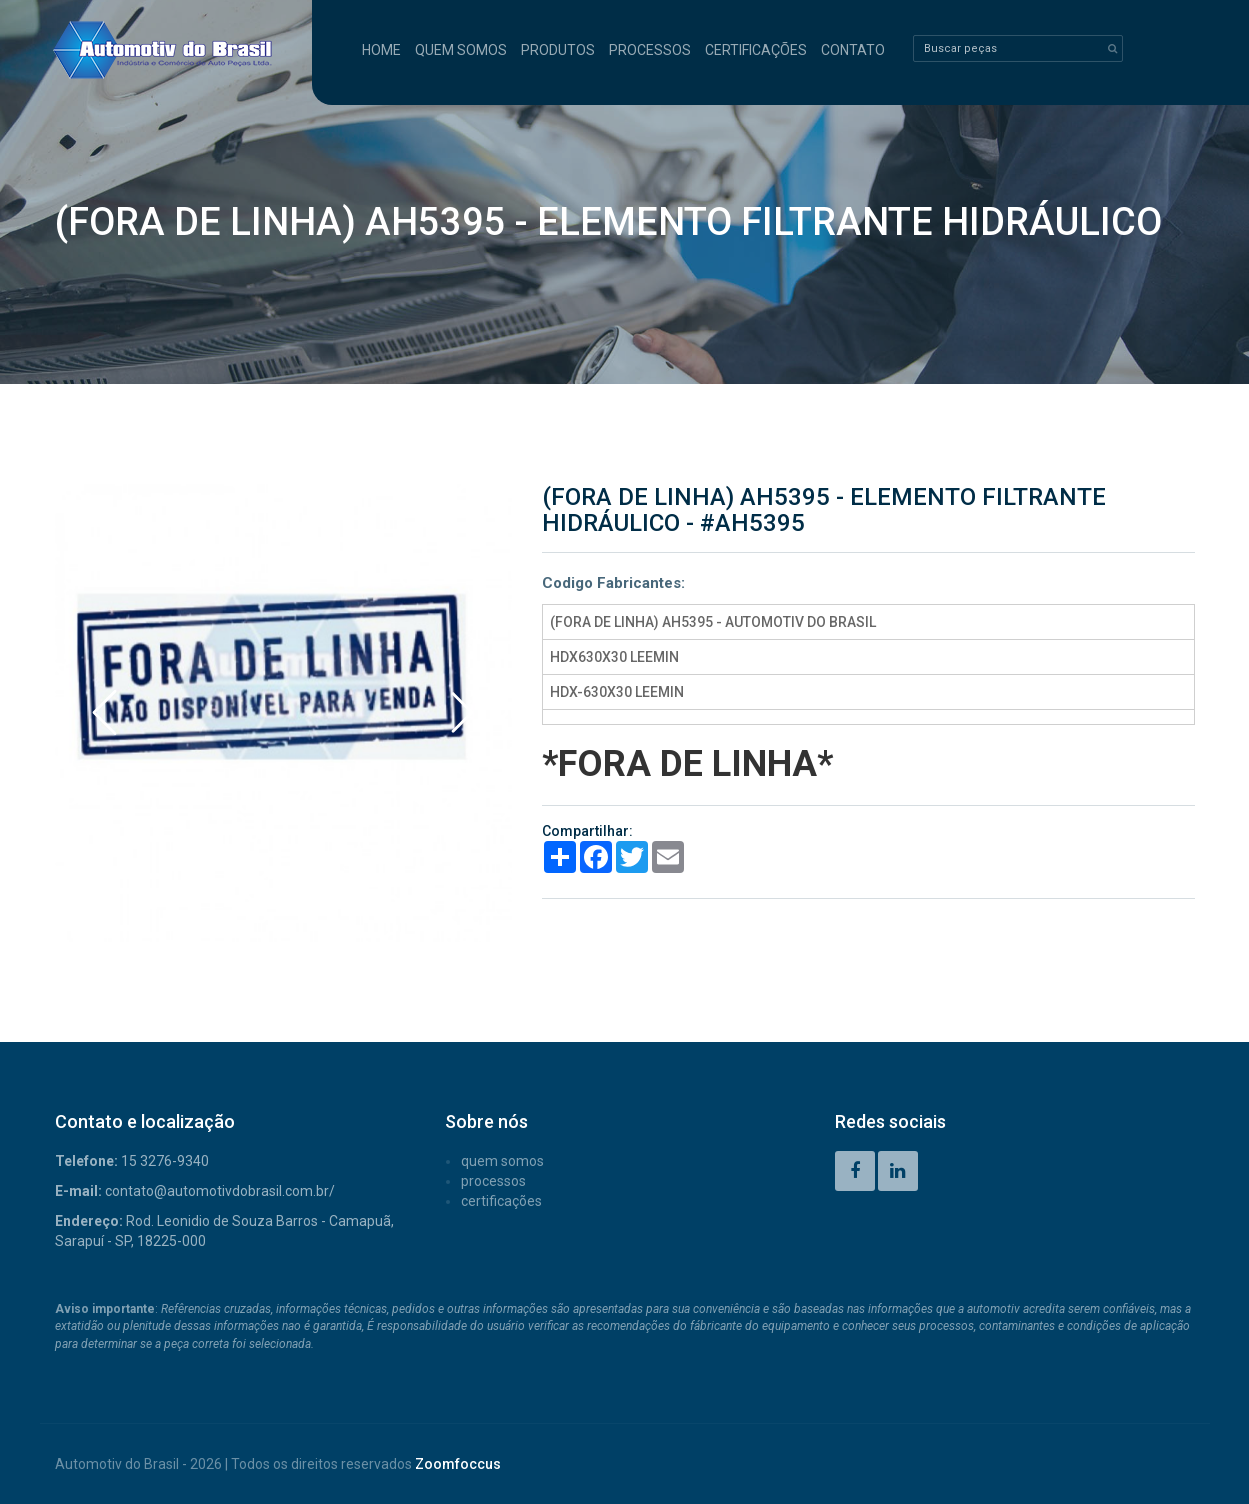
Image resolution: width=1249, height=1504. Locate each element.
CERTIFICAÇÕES (756, 50)
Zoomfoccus (458, 1464)
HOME (381, 50)
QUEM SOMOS (461, 50)
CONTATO (853, 50)
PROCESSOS (650, 50)
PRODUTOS (558, 50)
